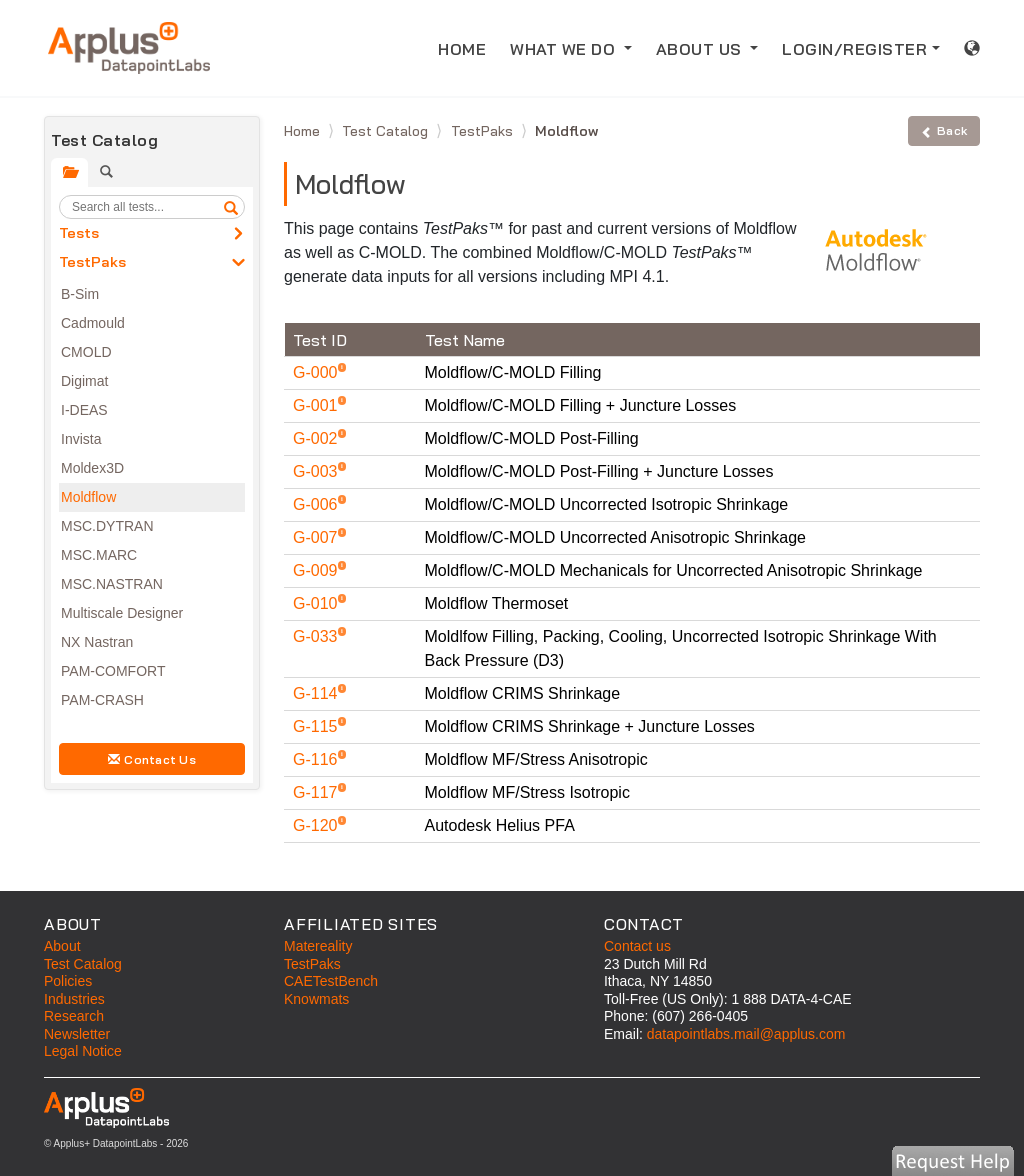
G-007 (317, 537)
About (62, 946)
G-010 (317, 603)
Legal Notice (83, 1051)
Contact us (637, 946)
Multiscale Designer (122, 613)
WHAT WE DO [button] (565, 49)
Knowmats (316, 999)
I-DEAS (84, 410)
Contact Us (152, 759)
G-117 (317, 792)
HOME (468, 47)
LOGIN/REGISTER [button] (854, 49)
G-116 (317, 759)
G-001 (317, 405)
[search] (231, 207)
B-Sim (80, 294)
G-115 (317, 726)
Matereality (318, 946)
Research (74, 1016)
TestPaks (92, 262)
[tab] (69, 172)
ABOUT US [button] (701, 49)
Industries (74, 999)
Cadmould (93, 323)
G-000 (317, 372)
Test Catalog (387, 131)
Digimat (84, 381)
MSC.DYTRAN (107, 526)
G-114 (317, 693)
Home (304, 131)
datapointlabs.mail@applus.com (746, 1034)
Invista (81, 439)
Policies (68, 981)
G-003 (317, 471)
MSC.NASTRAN (112, 584)
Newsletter (77, 1034)
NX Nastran (97, 642)
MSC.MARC (99, 555)
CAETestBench (331, 981)
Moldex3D (92, 468)
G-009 (317, 570)
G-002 (317, 438)
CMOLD (86, 352)
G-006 (317, 504)
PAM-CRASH (102, 700)
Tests (79, 233)
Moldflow (88, 497)
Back (944, 130)
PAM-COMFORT (113, 671)
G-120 (317, 825)
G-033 (317, 636)
